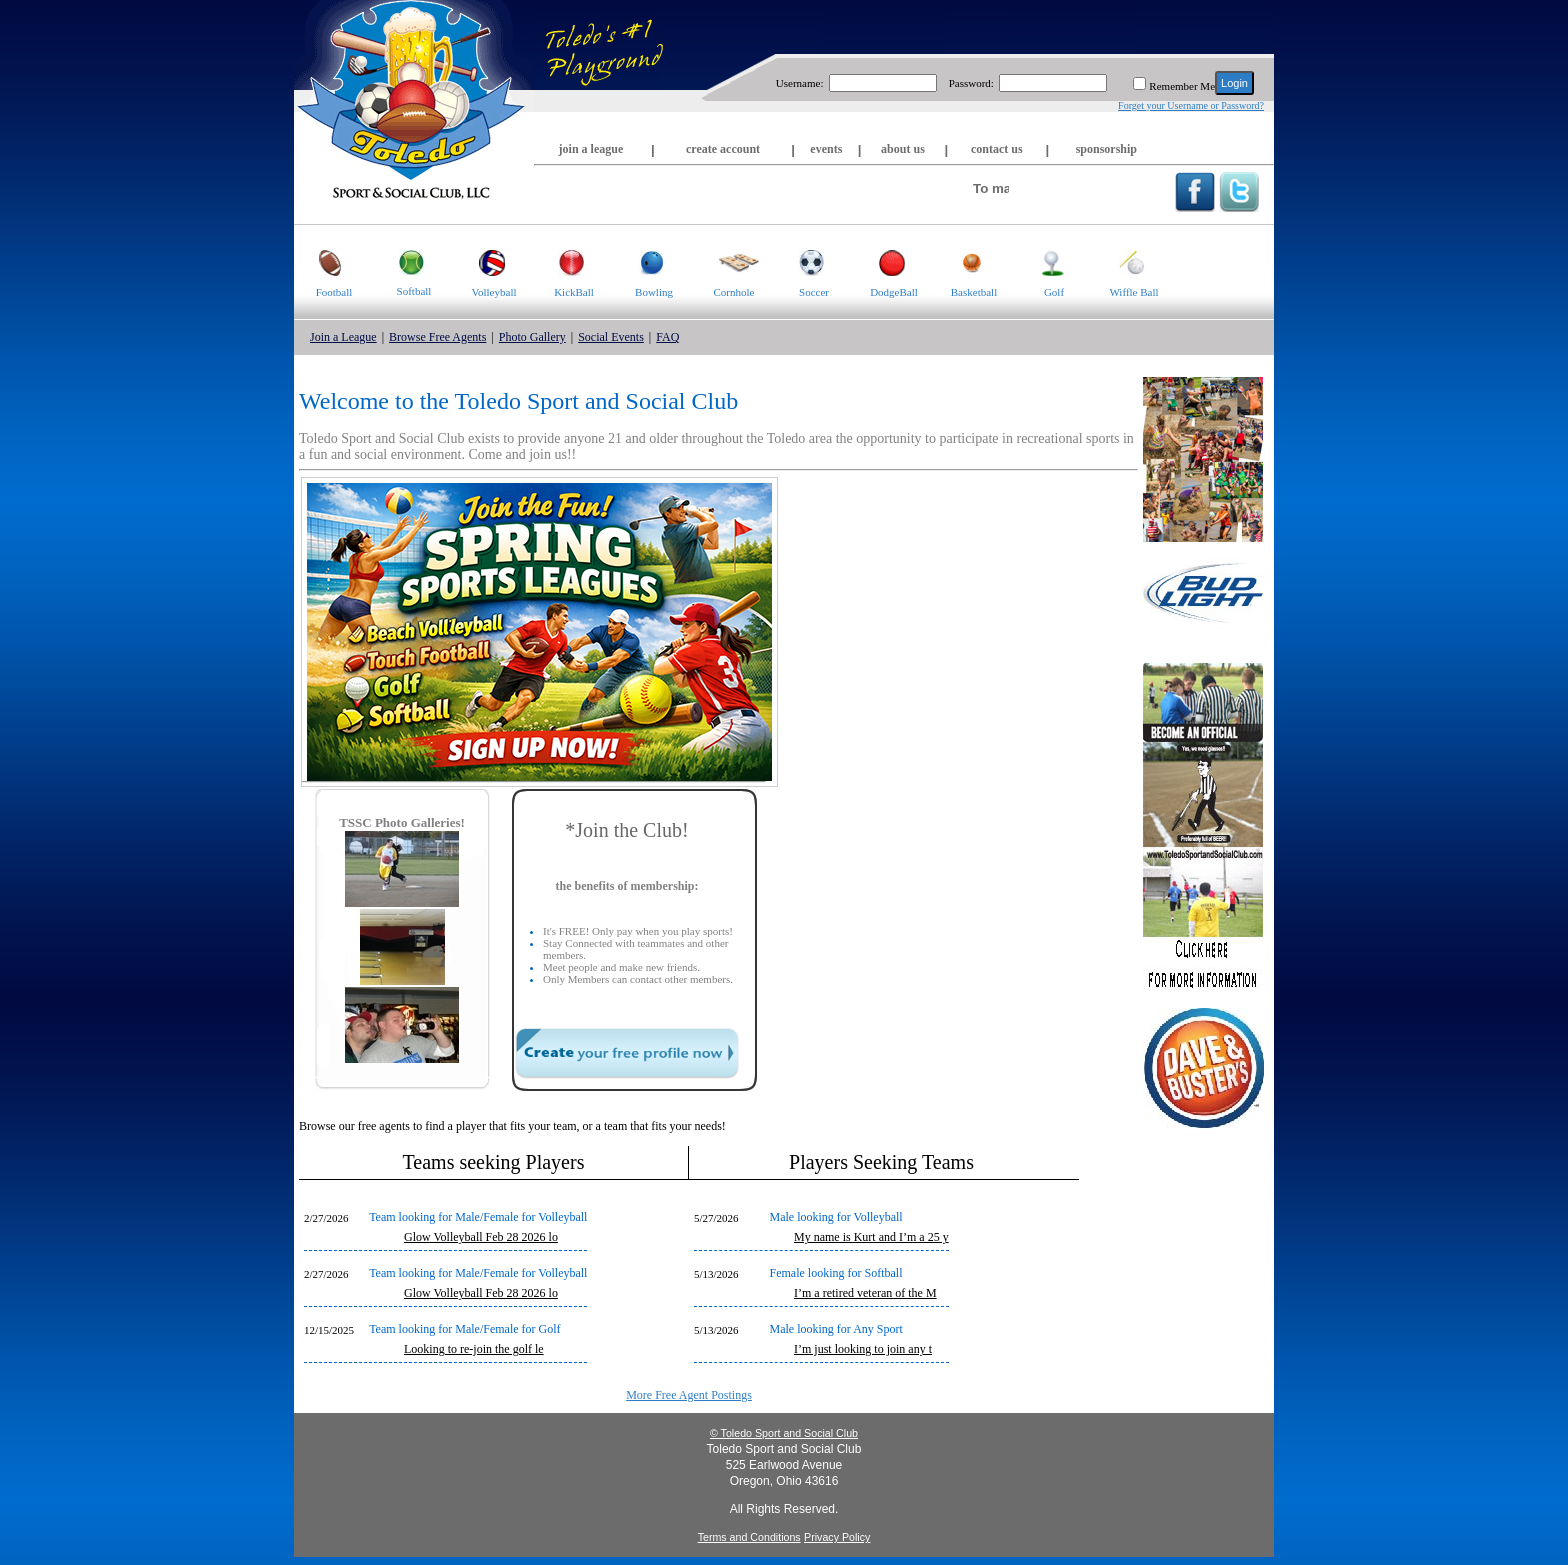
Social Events (611, 337)
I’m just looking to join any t (863, 1349)
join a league (591, 149)
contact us (997, 149)
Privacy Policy (837, 1537)
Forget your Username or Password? (1191, 105)
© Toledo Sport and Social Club (784, 1433)
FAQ (667, 337)
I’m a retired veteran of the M (865, 1293)
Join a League (343, 337)
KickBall (564, 261)
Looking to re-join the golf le (474, 1349)
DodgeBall (886, 261)
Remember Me (1182, 86)
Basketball (965, 261)
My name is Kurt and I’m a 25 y (871, 1237)
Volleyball (485, 261)
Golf (1039, 261)
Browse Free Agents (437, 337)
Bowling (643, 261)
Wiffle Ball (1126, 261)
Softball (402, 261)
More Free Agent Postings (689, 1395)
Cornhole (726, 261)
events (826, 149)
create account (723, 149)
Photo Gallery (532, 337)
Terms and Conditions (749, 1537)
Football (323, 261)
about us (903, 149)
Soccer (801, 261)
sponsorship (1106, 149)
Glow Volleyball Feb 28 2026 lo (481, 1237)
